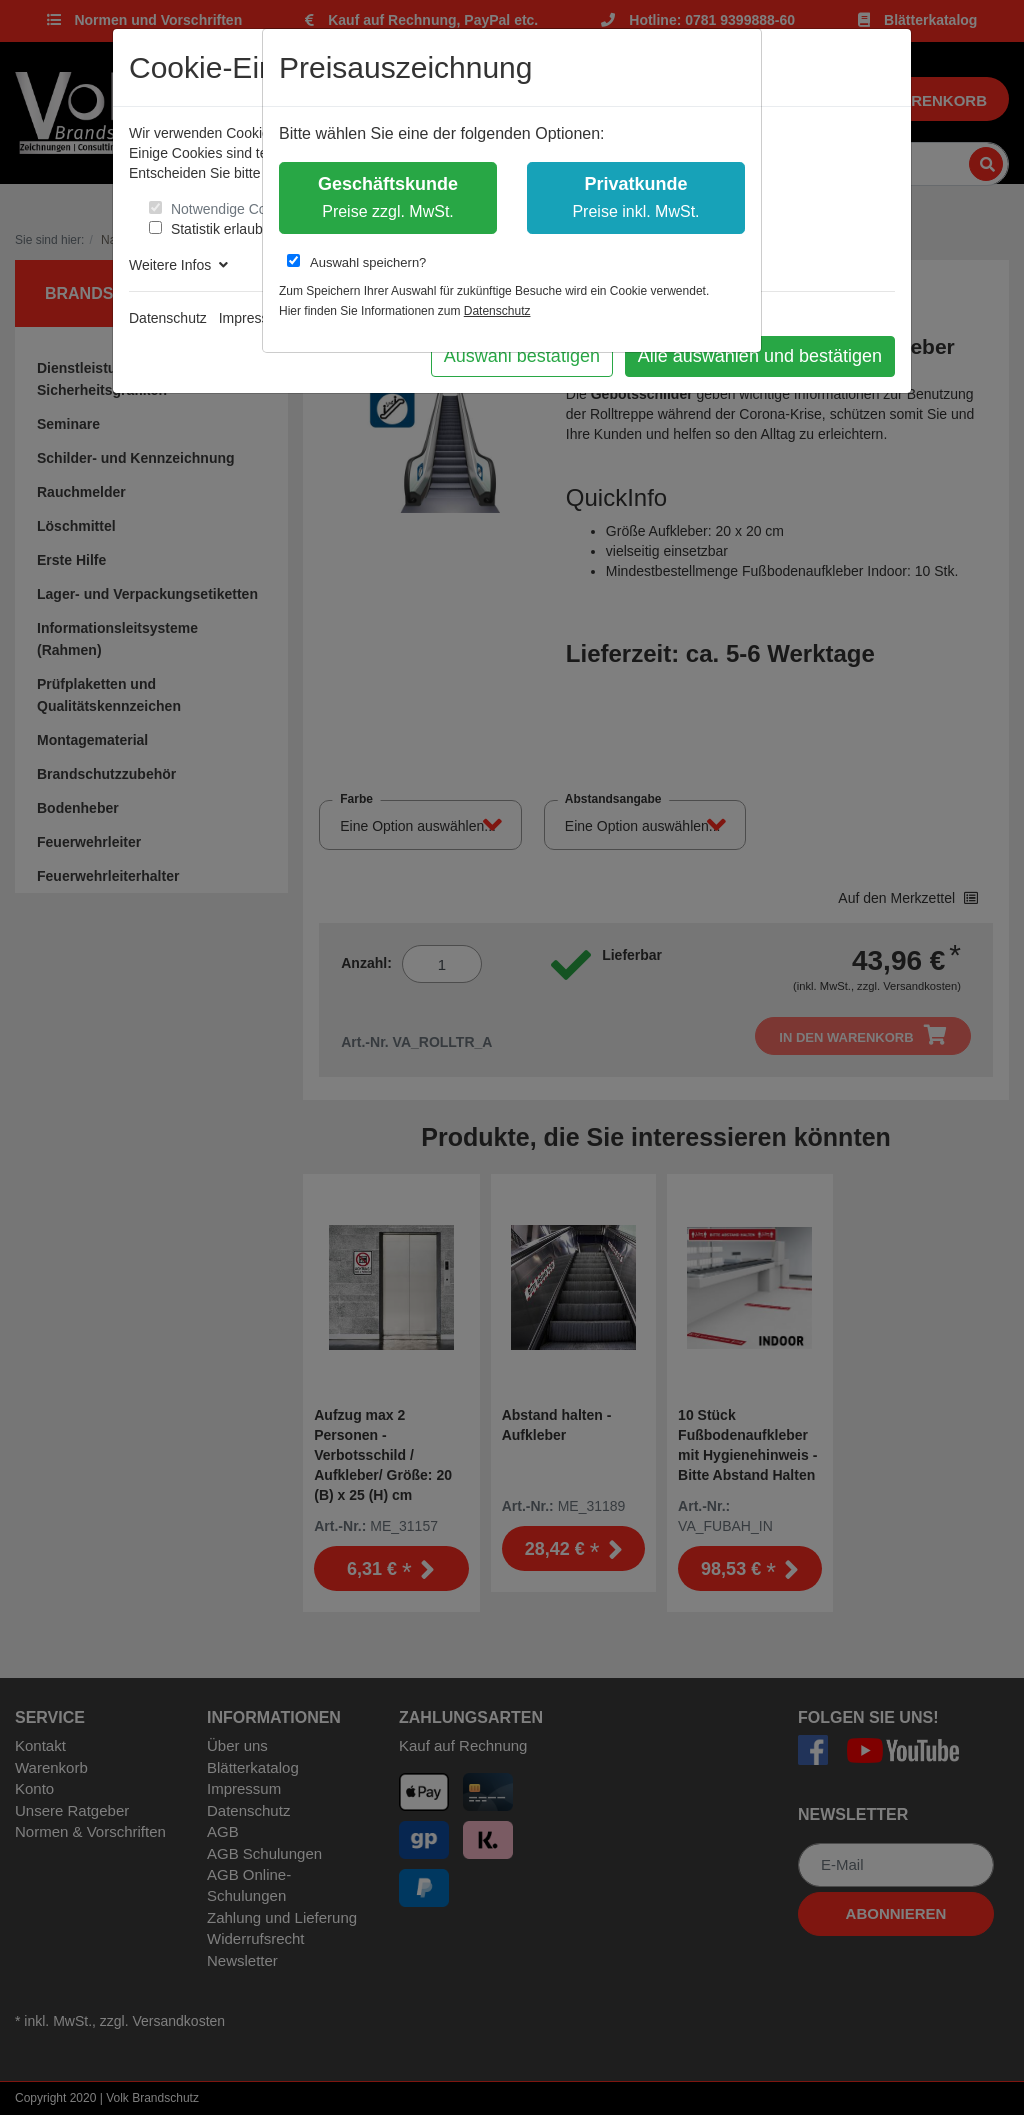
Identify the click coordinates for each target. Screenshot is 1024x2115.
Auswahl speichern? (356, 262)
